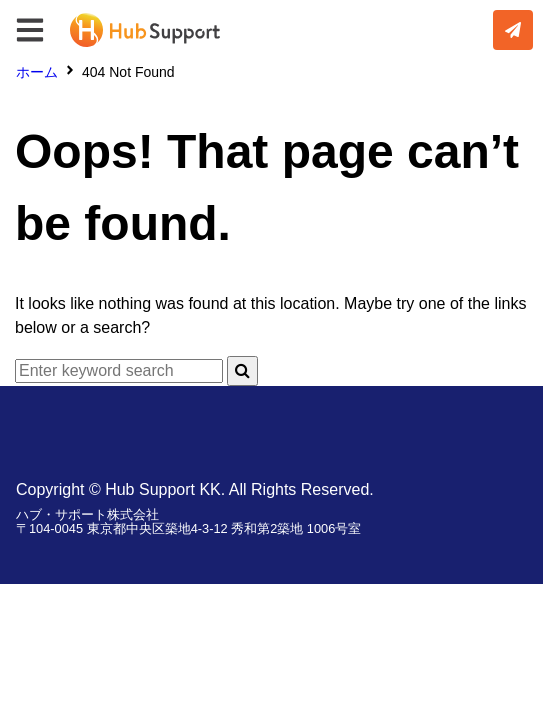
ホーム (37, 72)
